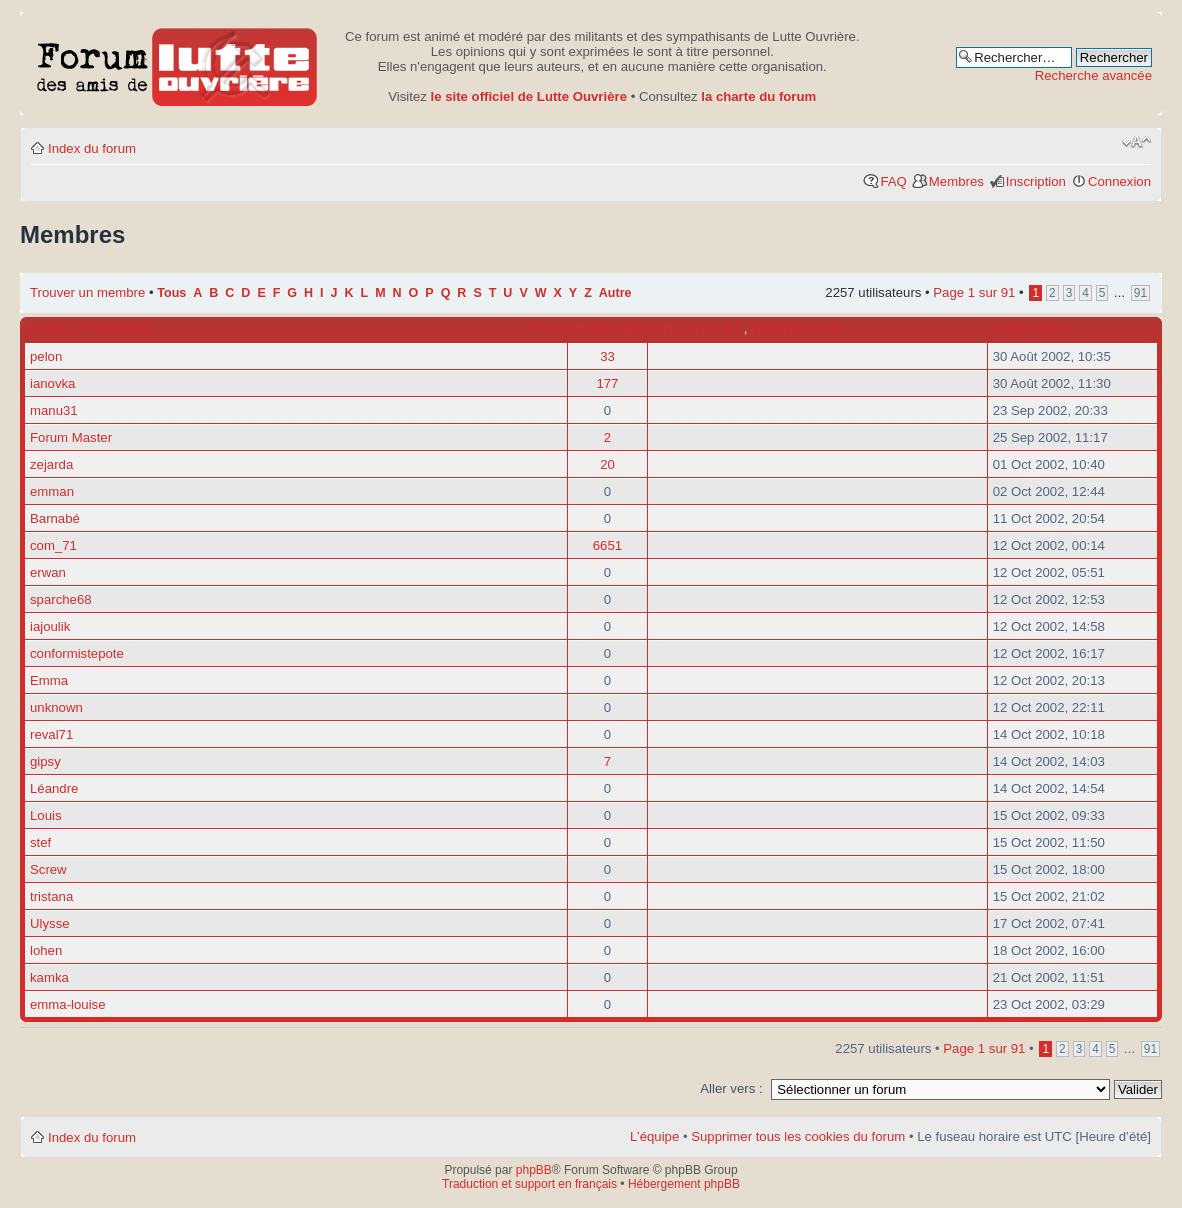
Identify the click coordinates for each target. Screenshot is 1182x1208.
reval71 (51, 734)
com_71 (53, 545)
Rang (549, 329)
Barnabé (55, 518)
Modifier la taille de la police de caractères (1136, 142)
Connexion (1119, 181)
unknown (56, 707)
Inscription (1036, 181)
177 (607, 383)
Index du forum (92, 148)
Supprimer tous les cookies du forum (798, 1136)
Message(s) (608, 329)
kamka (49, 977)
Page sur (974, 292)
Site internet (697, 329)
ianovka (52, 383)
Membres (956, 181)
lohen (46, 950)
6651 (607, 545)
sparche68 (61, 599)
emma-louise (68, 1004)
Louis (46, 815)
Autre (615, 293)
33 (607, 356)
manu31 (54, 410)
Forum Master (71, 437)
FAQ (893, 181)
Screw (48, 869)
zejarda (51, 464)
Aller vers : (731, 1088)
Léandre (54, 788)
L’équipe (654, 1136)
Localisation (794, 329)
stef (40, 842)
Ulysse (50, 923)
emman (52, 491)
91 (1140, 293)
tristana (51, 896)
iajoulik (50, 626)
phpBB (534, 1170)
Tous (171, 293)
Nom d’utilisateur (88, 329)
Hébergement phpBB (684, 1184)
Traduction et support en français (529, 1184)
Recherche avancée (1093, 75)
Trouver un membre (89, 292)
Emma (49, 680)
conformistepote (77, 653)
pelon (46, 356)
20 (607, 464)
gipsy (45, 761)
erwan (48, 572)
